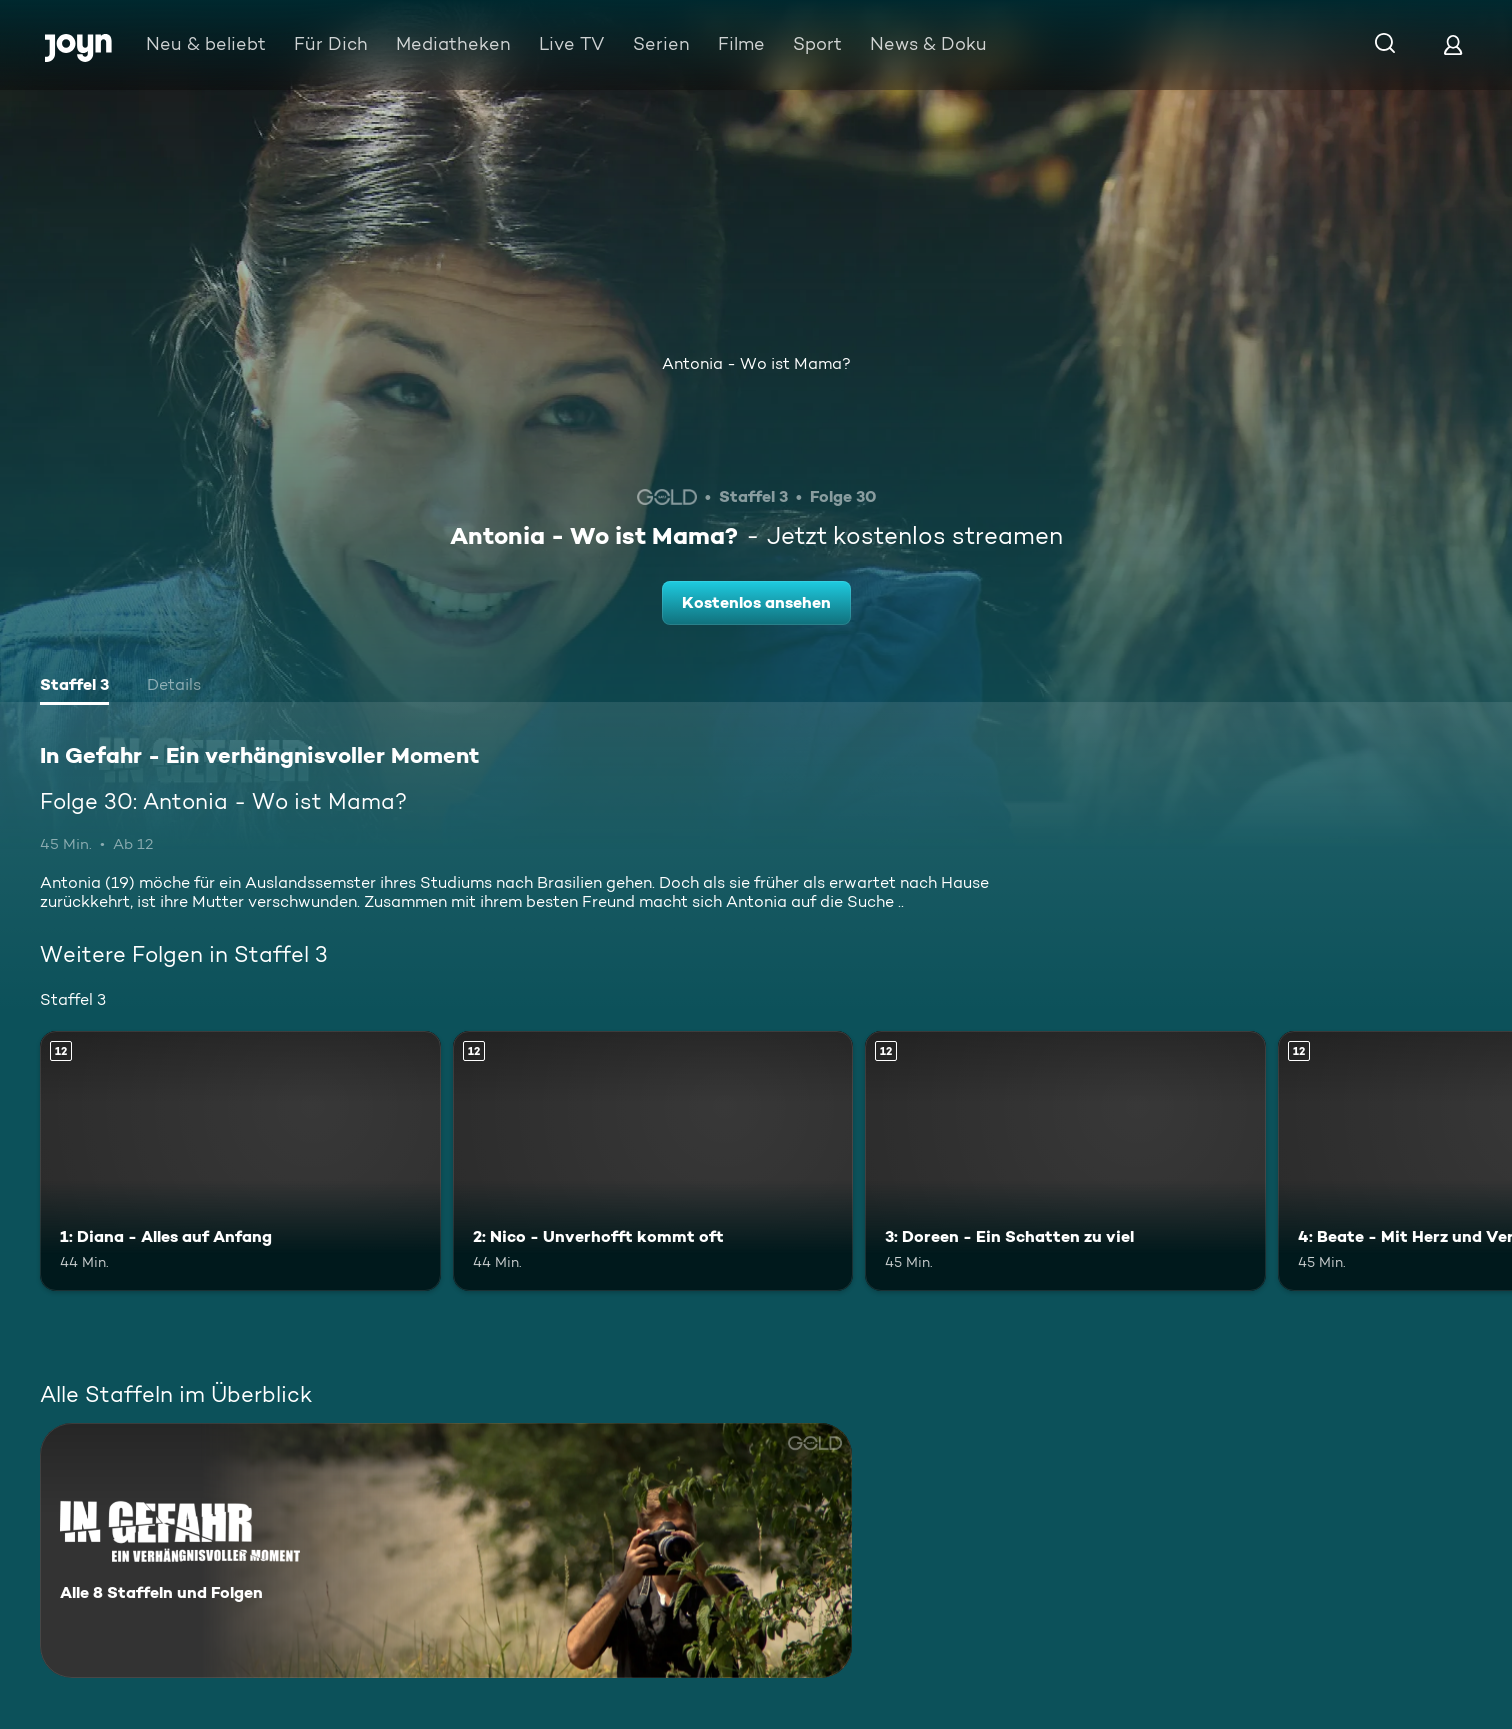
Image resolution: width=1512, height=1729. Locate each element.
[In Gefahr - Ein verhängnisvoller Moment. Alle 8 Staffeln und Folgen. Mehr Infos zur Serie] (446, 1550)
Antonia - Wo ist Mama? (756, 363)
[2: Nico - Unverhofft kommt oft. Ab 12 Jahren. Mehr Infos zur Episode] (653, 1161)
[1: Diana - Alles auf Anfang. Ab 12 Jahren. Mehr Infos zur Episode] (240, 1161)
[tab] (74, 687)
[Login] (1453, 44)
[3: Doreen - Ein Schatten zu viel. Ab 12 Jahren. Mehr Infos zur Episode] (1065, 1161)
